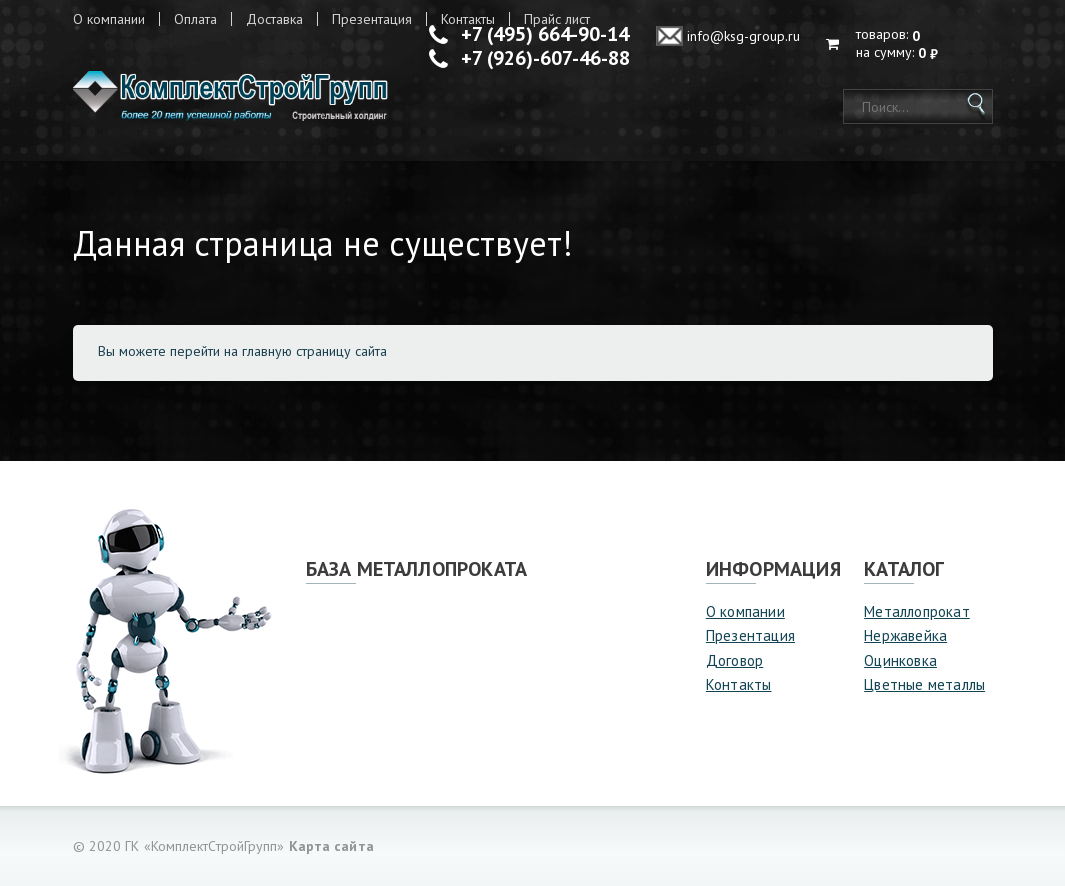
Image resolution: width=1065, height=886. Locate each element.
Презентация (372, 19)
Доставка (274, 19)
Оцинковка (900, 660)
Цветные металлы (924, 684)
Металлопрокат (917, 611)
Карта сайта (331, 846)
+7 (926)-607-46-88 (545, 58)
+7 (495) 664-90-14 (545, 34)
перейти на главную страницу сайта (278, 351)
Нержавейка (905, 635)
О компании (109, 19)
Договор (734, 660)
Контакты (739, 684)
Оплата (195, 19)
